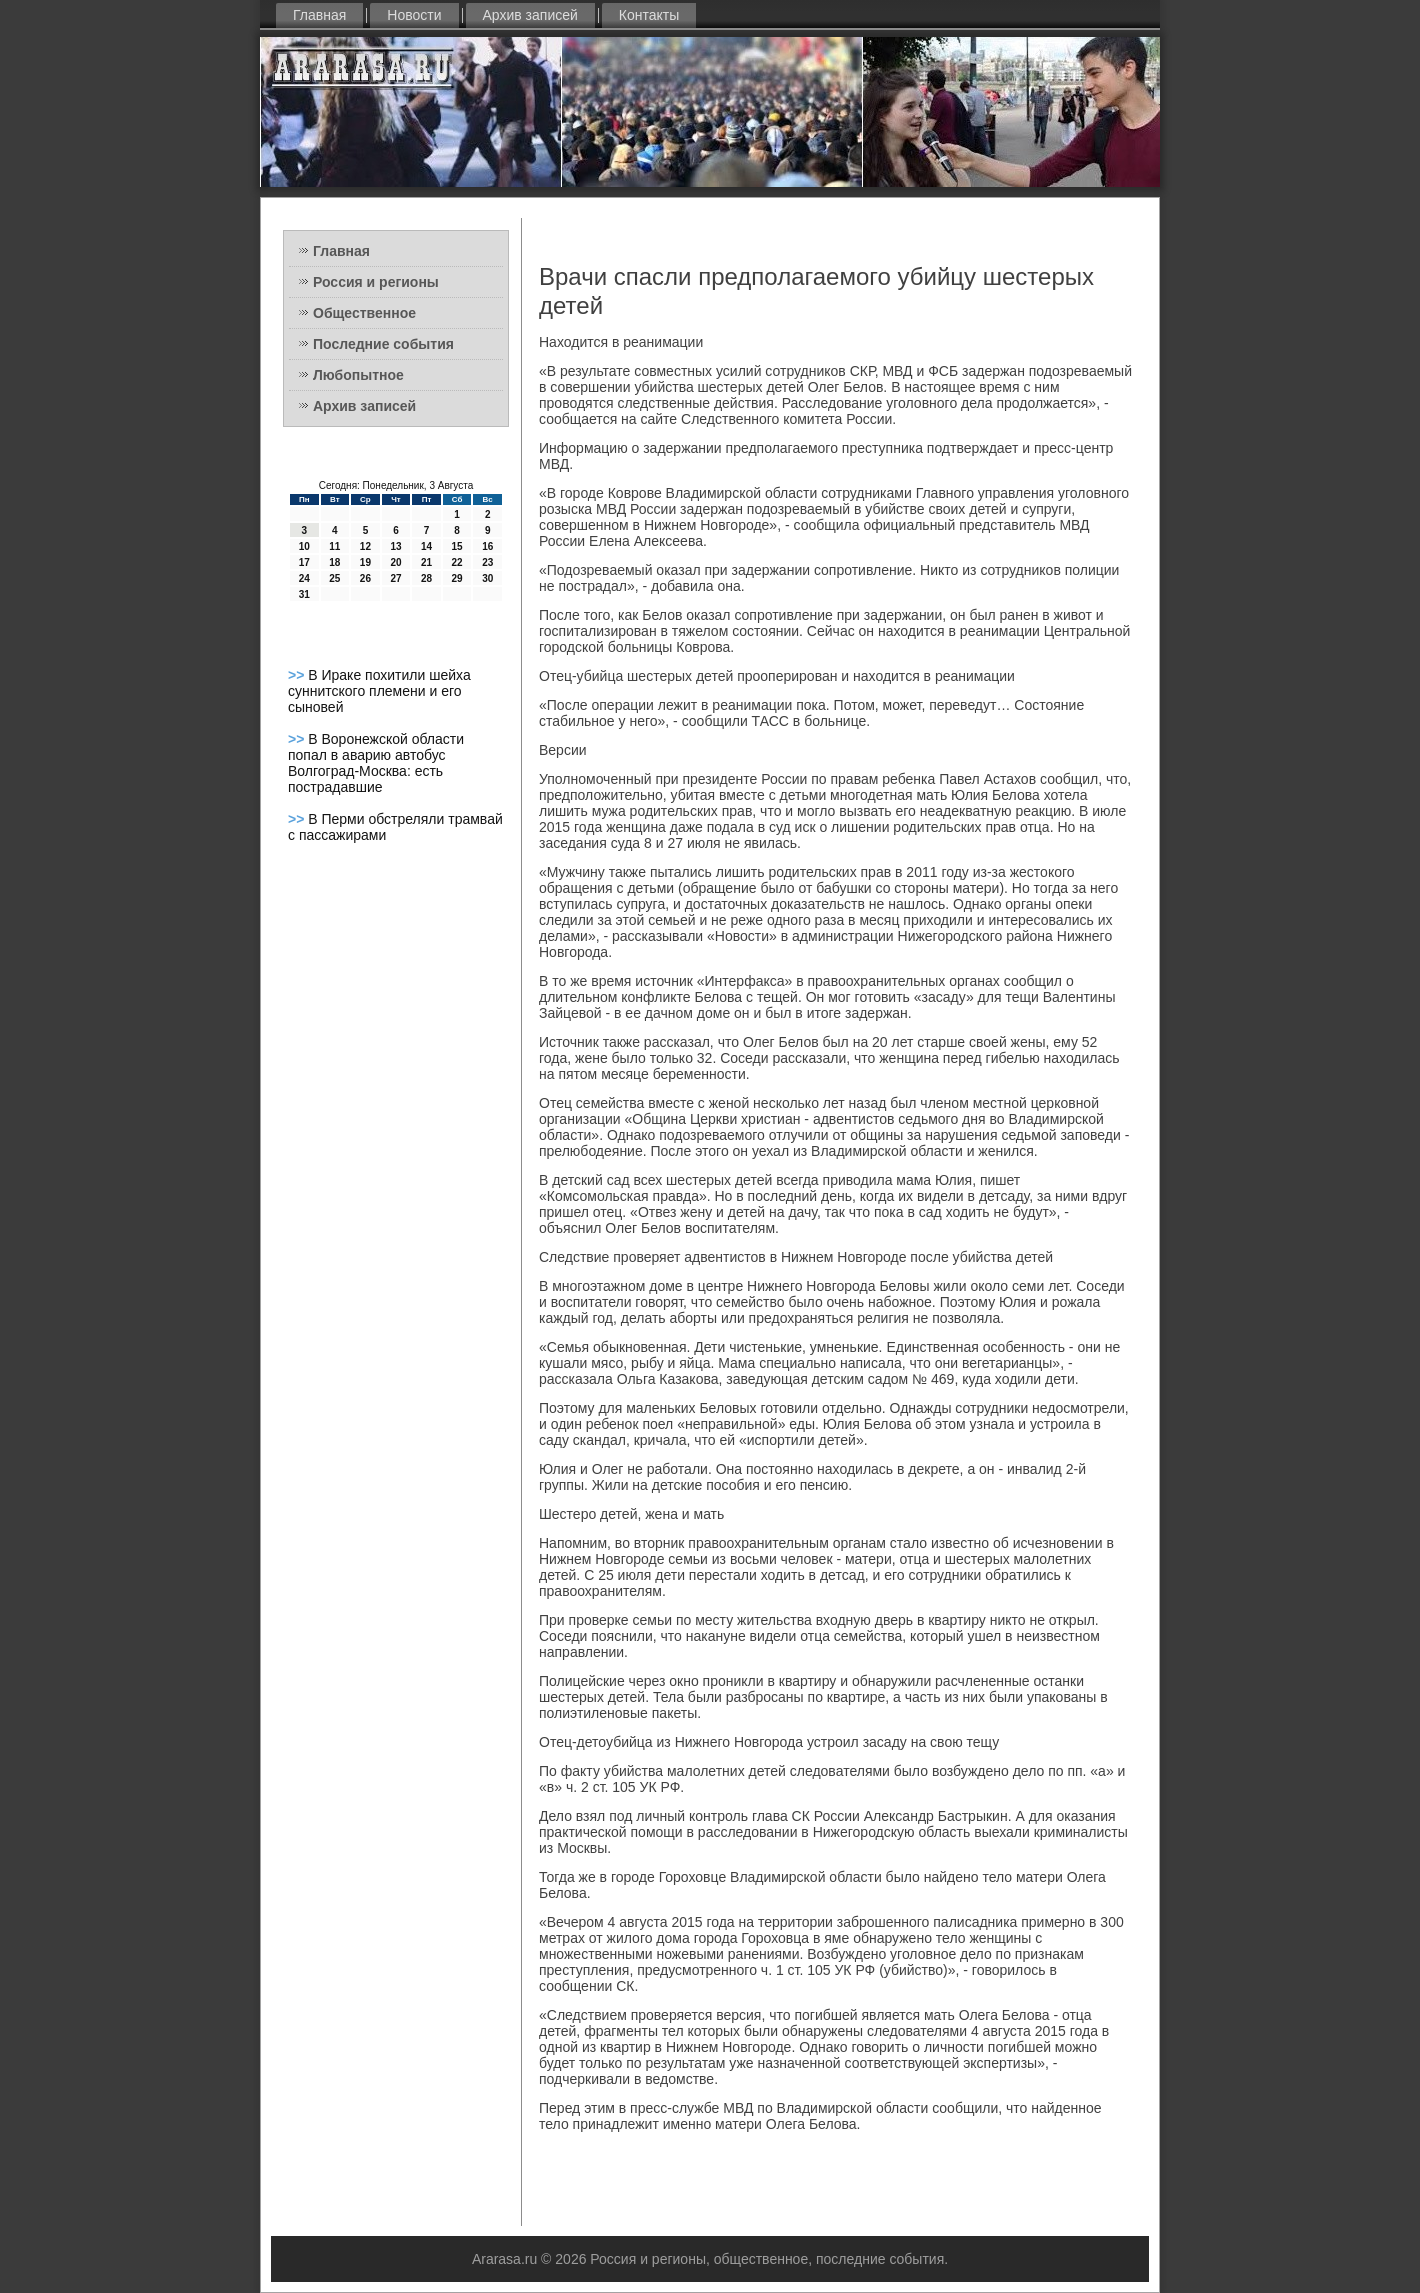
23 (487, 562)
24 (304, 578)
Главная (319, 15)
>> (298, 675)
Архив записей (530, 15)
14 (426, 546)
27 (395, 578)
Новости (414, 15)
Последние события (383, 344)
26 (365, 578)
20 (395, 562)
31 (304, 594)
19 (365, 562)
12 (365, 546)
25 (334, 578)
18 (334, 562)
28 (426, 578)
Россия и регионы (376, 282)
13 (395, 546)
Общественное (364, 313)
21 (426, 562)
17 (304, 562)
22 (457, 562)
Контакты (649, 15)
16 (487, 546)
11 (334, 546)
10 (304, 546)
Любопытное (358, 375)
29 (457, 578)
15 (457, 546)
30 (487, 578)
